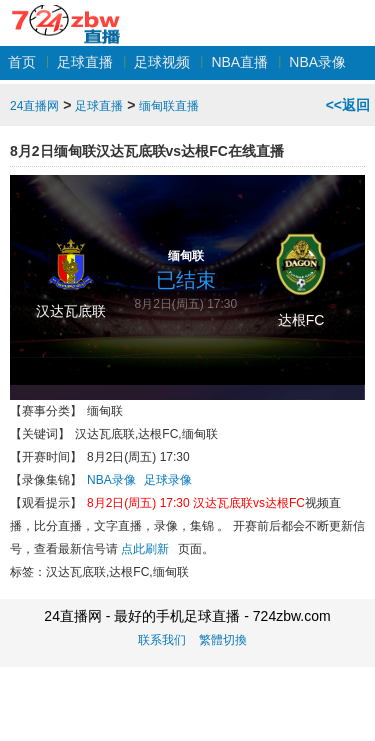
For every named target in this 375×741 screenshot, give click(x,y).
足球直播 (85, 62)
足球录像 (168, 480)
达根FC (301, 320)
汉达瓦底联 (71, 311)
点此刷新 (145, 549)
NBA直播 (239, 62)
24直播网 (65, 13)
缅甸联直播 (169, 106)
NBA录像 (317, 62)
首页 (22, 62)
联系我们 (162, 640)
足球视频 (162, 62)
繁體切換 (223, 640)
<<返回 (348, 105)
